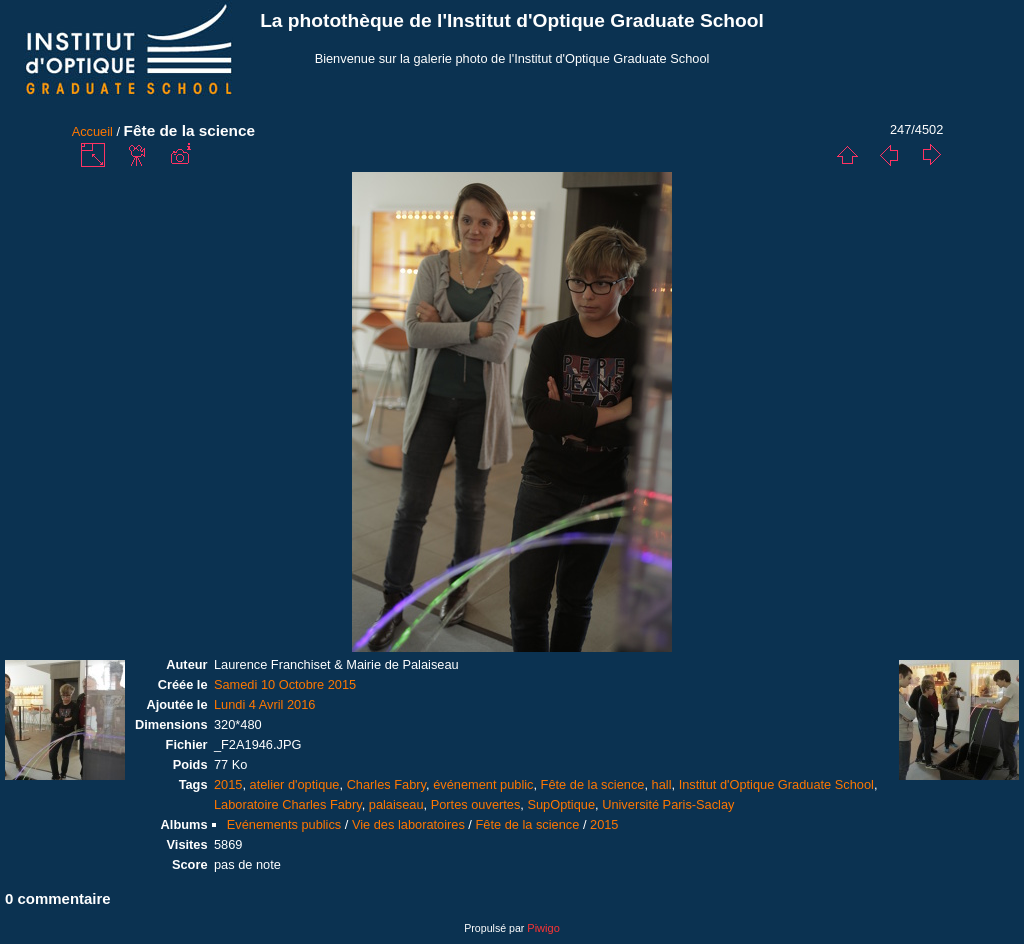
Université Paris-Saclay (668, 804)
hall (662, 784)
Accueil (92, 131)
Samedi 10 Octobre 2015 (285, 684)
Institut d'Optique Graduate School (776, 784)
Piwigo (543, 928)
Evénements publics (284, 824)
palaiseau (396, 804)
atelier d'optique (295, 784)
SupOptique (561, 804)
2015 (228, 784)
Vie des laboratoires (408, 824)
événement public (483, 784)
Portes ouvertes (476, 804)
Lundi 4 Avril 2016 (265, 704)
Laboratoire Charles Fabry (288, 804)
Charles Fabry (386, 784)
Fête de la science (593, 784)
